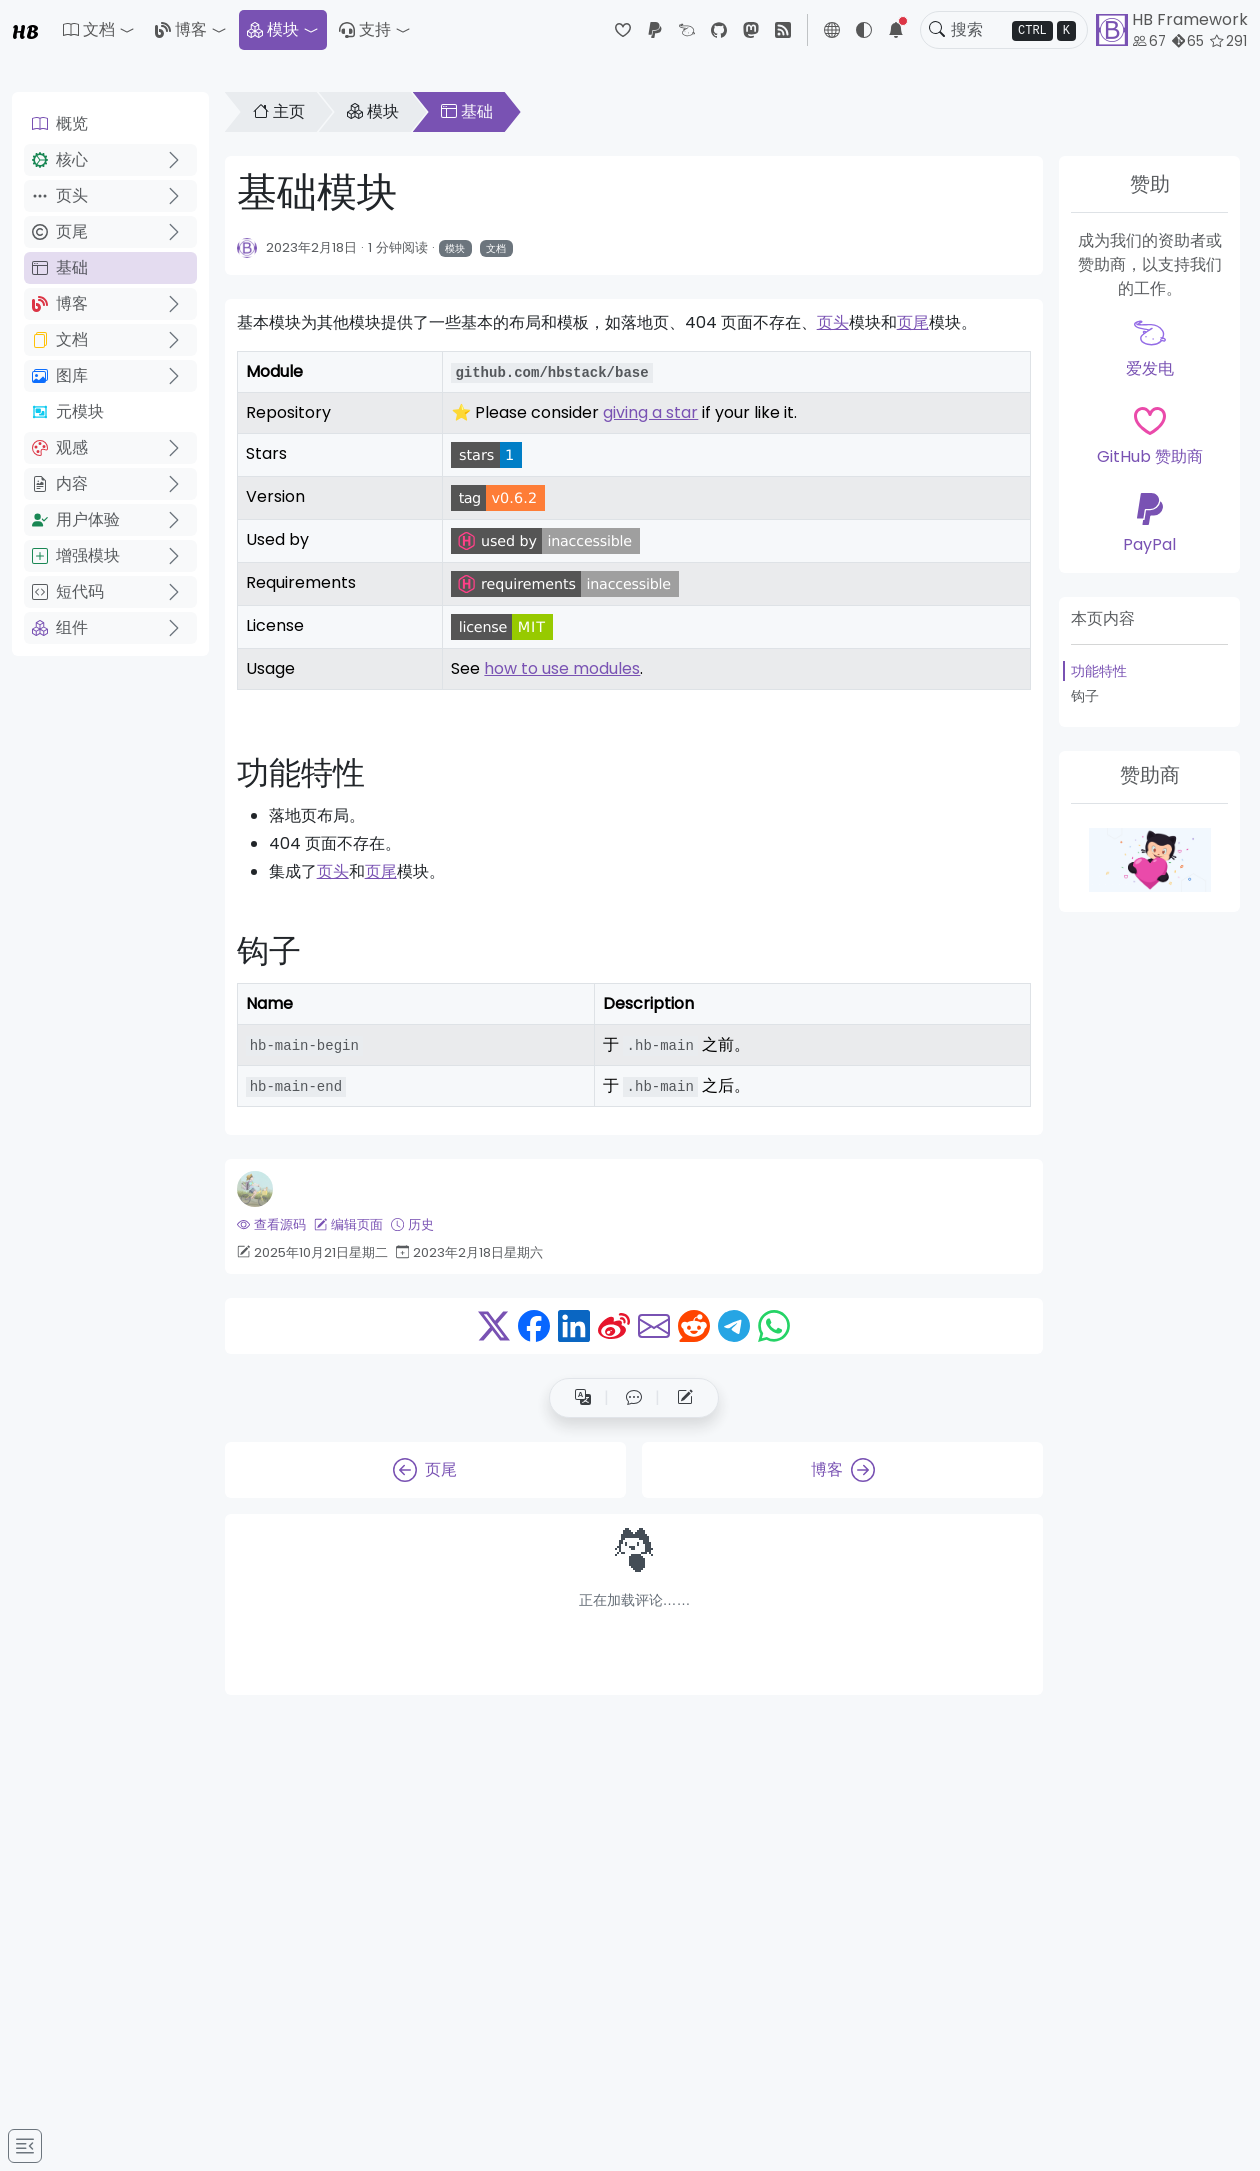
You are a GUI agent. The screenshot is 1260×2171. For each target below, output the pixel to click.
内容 (60, 483)
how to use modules (562, 668)
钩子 (1085, 696)
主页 (279, 111)
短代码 (68, 591)
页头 (60, 195)
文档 (60, 339)
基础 (60, 267)
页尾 (60, 231)
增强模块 (76, 555)
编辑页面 (348, 1224)
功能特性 (1099, 671)
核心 (60, 159)
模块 (273, 29)
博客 (181, 29)
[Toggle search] (937, 30)
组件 (60, 627)
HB (25, 30)
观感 (60, 447)
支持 (365, 29)
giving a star (650, 412)
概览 (60, 123)
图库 (60, 375)
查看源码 (271, 1224)
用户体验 (76, 519)
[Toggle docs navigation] (25, 2146)
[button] (99, 30)
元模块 (68, 411)
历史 (412, 1224)
